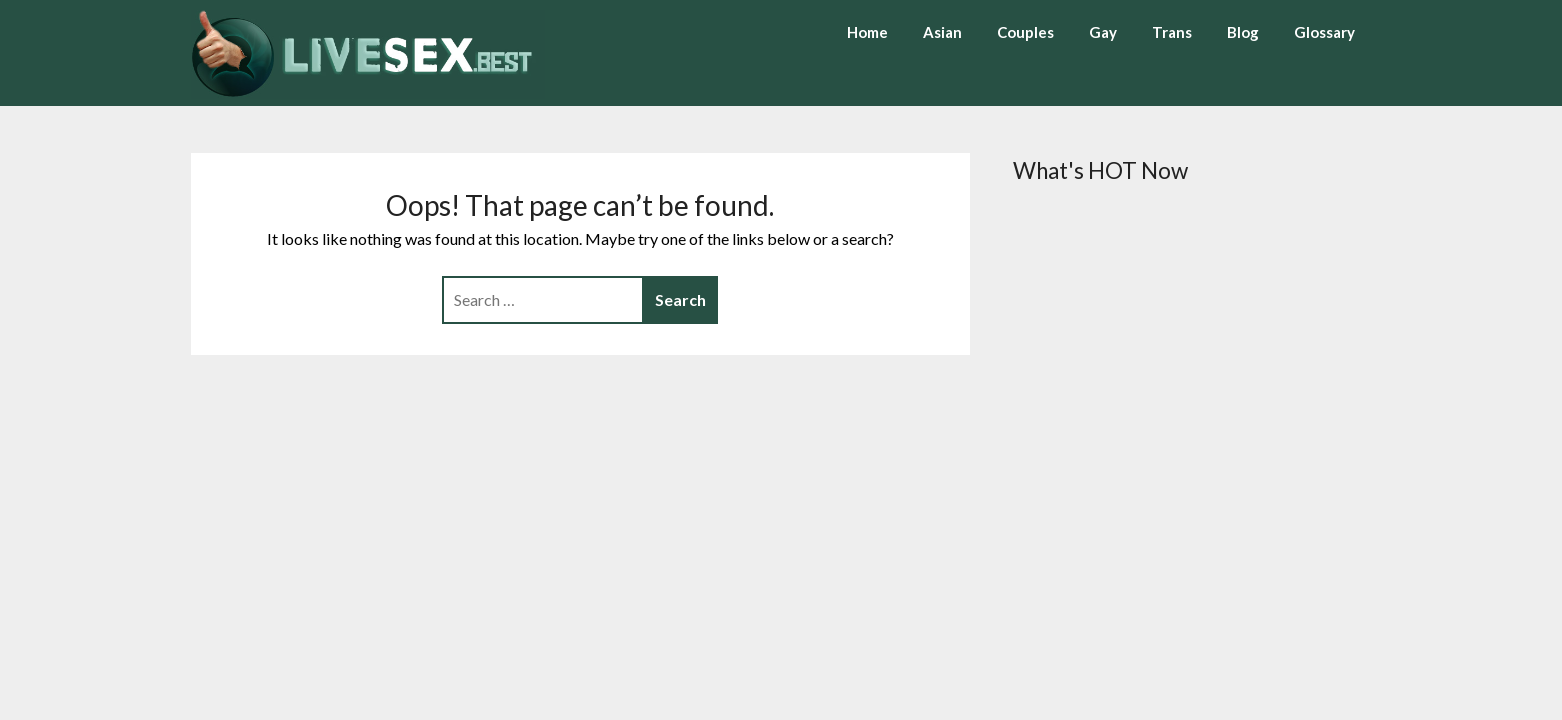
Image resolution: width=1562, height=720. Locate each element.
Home (867, 32)
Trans (1172, 32)
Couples (1025, 32)
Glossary (1324, 32)
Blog (1243, 32)
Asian (942, 32)
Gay (1103, 32)
